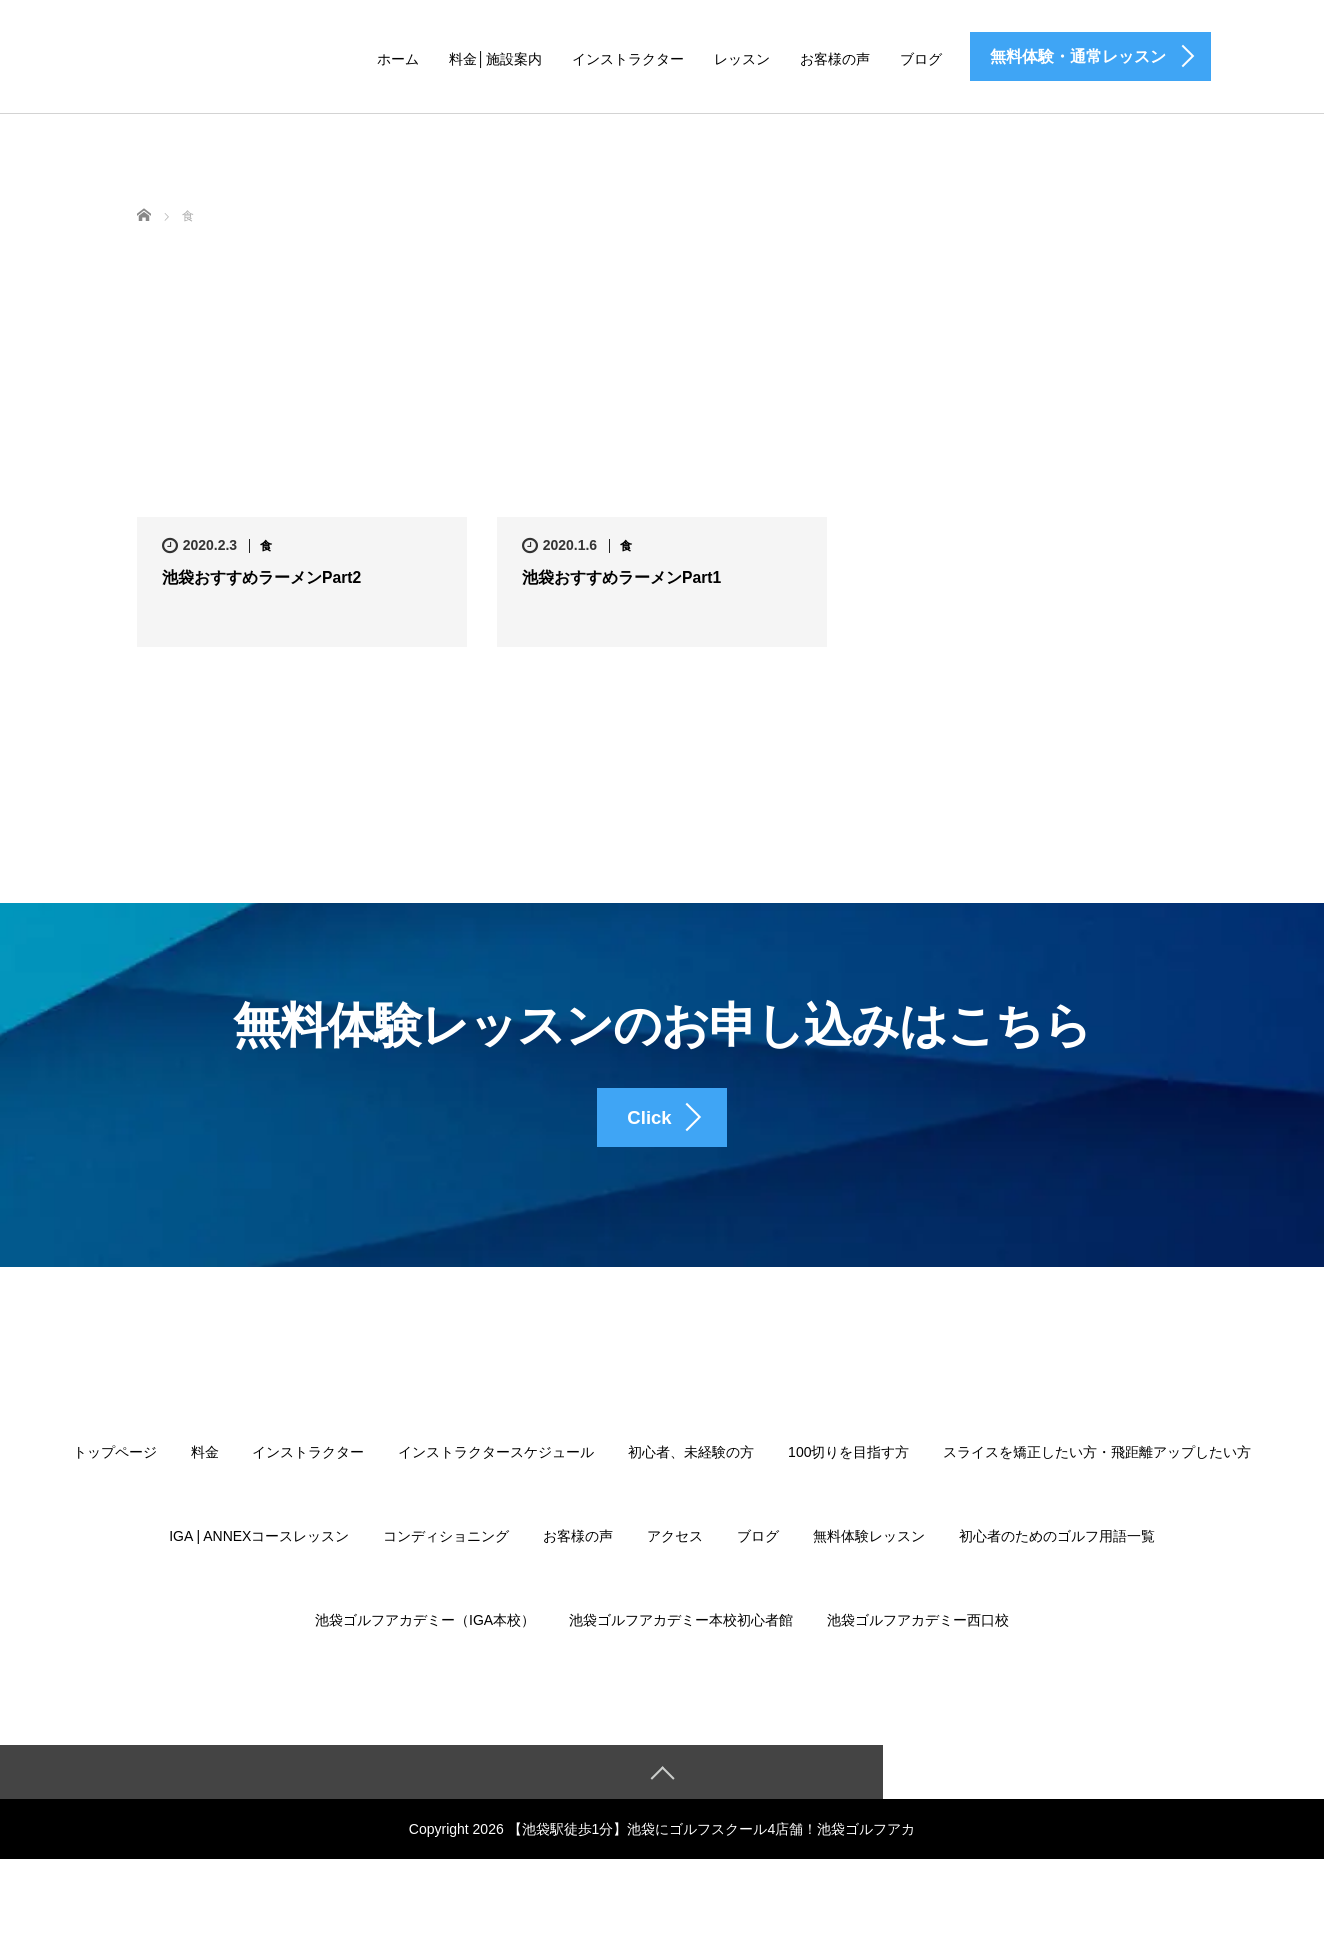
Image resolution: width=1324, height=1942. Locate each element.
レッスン (742, 59)
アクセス (675, 1558)
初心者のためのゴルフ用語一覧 (1057, 1558)
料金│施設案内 (495, 59)
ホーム (398, 59)
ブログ (921, 59)
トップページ (115, 1474)
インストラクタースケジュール (496, 1474)
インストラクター (628, 59)
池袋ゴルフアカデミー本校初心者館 (681, 1642)
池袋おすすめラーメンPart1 (622, 578)
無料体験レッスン (869, 1558)
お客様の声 (835, 59)
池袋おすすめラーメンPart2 (262, 578)
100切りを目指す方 (848, 1474)
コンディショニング (446, 1558)
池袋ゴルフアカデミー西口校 (918, 1642)
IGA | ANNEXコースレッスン (259, 1558)
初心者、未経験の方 (691, 1474)
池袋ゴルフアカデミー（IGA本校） (425, 1642)
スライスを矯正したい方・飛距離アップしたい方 (1097, 1474)
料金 (205, 1474)
